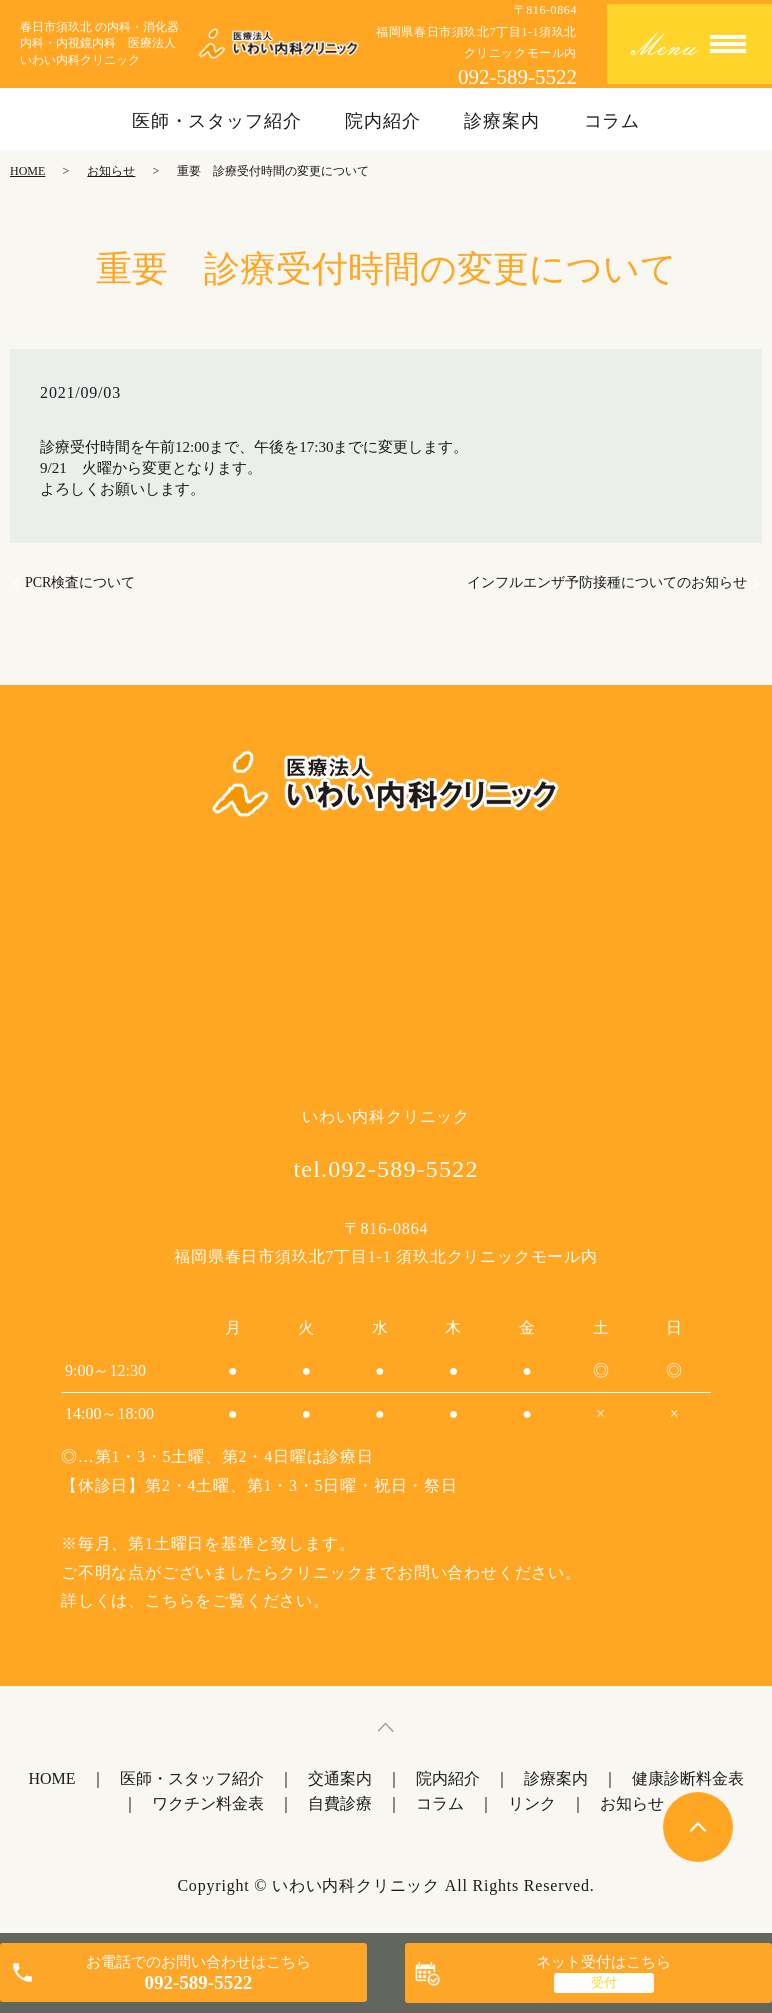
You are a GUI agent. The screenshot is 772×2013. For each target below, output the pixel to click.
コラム (612, 121)
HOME (27, 171)
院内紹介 (383, 121)
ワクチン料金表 (208, 1803)
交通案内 (340, 1778)
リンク (532, 1803)
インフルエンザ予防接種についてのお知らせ (607, 582)
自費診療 (340, 1803)
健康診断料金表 (688, 1778)
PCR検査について (80, 582)
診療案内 (502, 121)
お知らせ (111, 171)
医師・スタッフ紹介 (217, 121)
